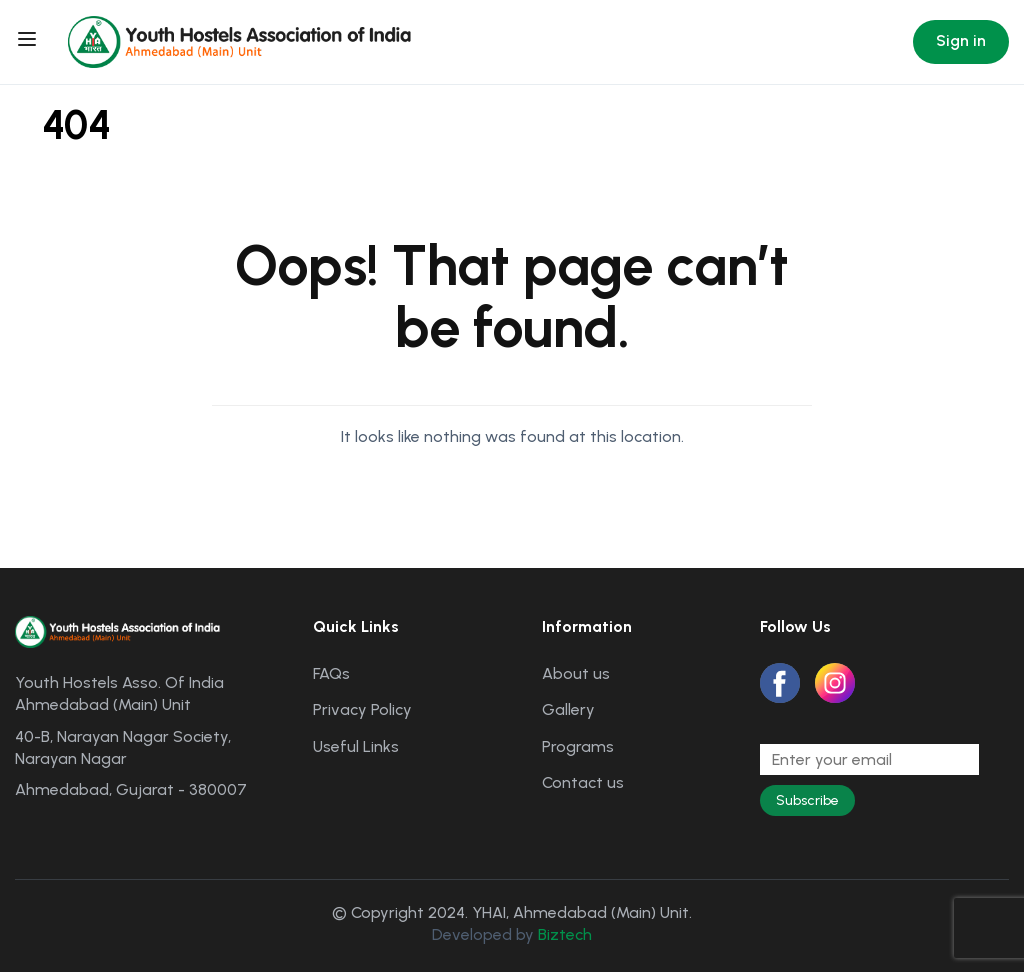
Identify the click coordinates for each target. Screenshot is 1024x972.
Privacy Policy (362, 709)
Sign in (961, 40)
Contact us (583, 782)
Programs (578, 746)
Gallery (568, 709)
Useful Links (356, 746)
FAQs (331, 673)
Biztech (565, 934)
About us (576, 673)
